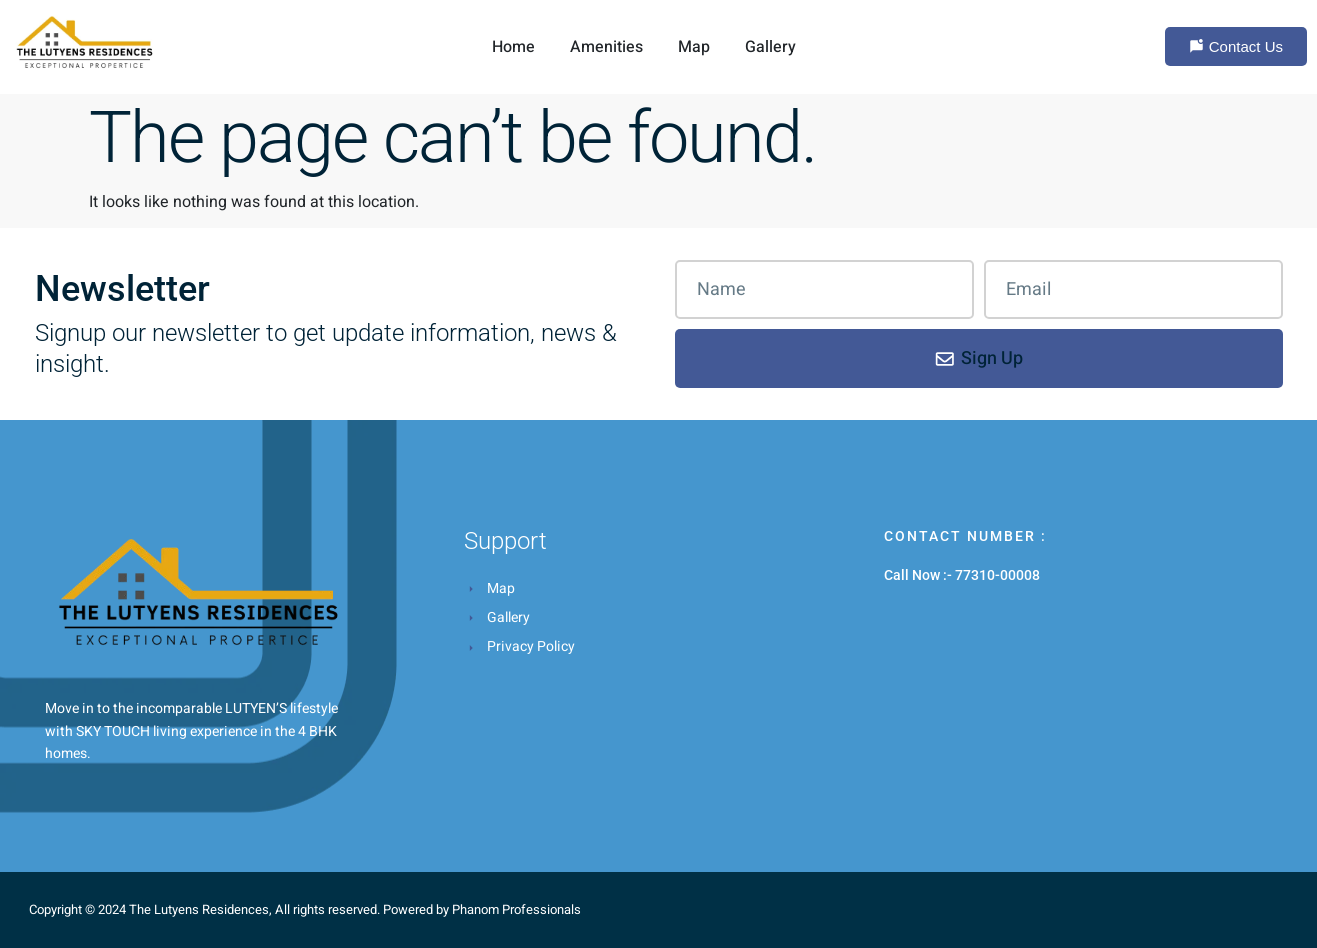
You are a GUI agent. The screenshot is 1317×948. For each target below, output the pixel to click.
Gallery (770, 47)
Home (513, 47)
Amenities (606, 47)
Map (694, 47)
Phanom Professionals (516, 909)
